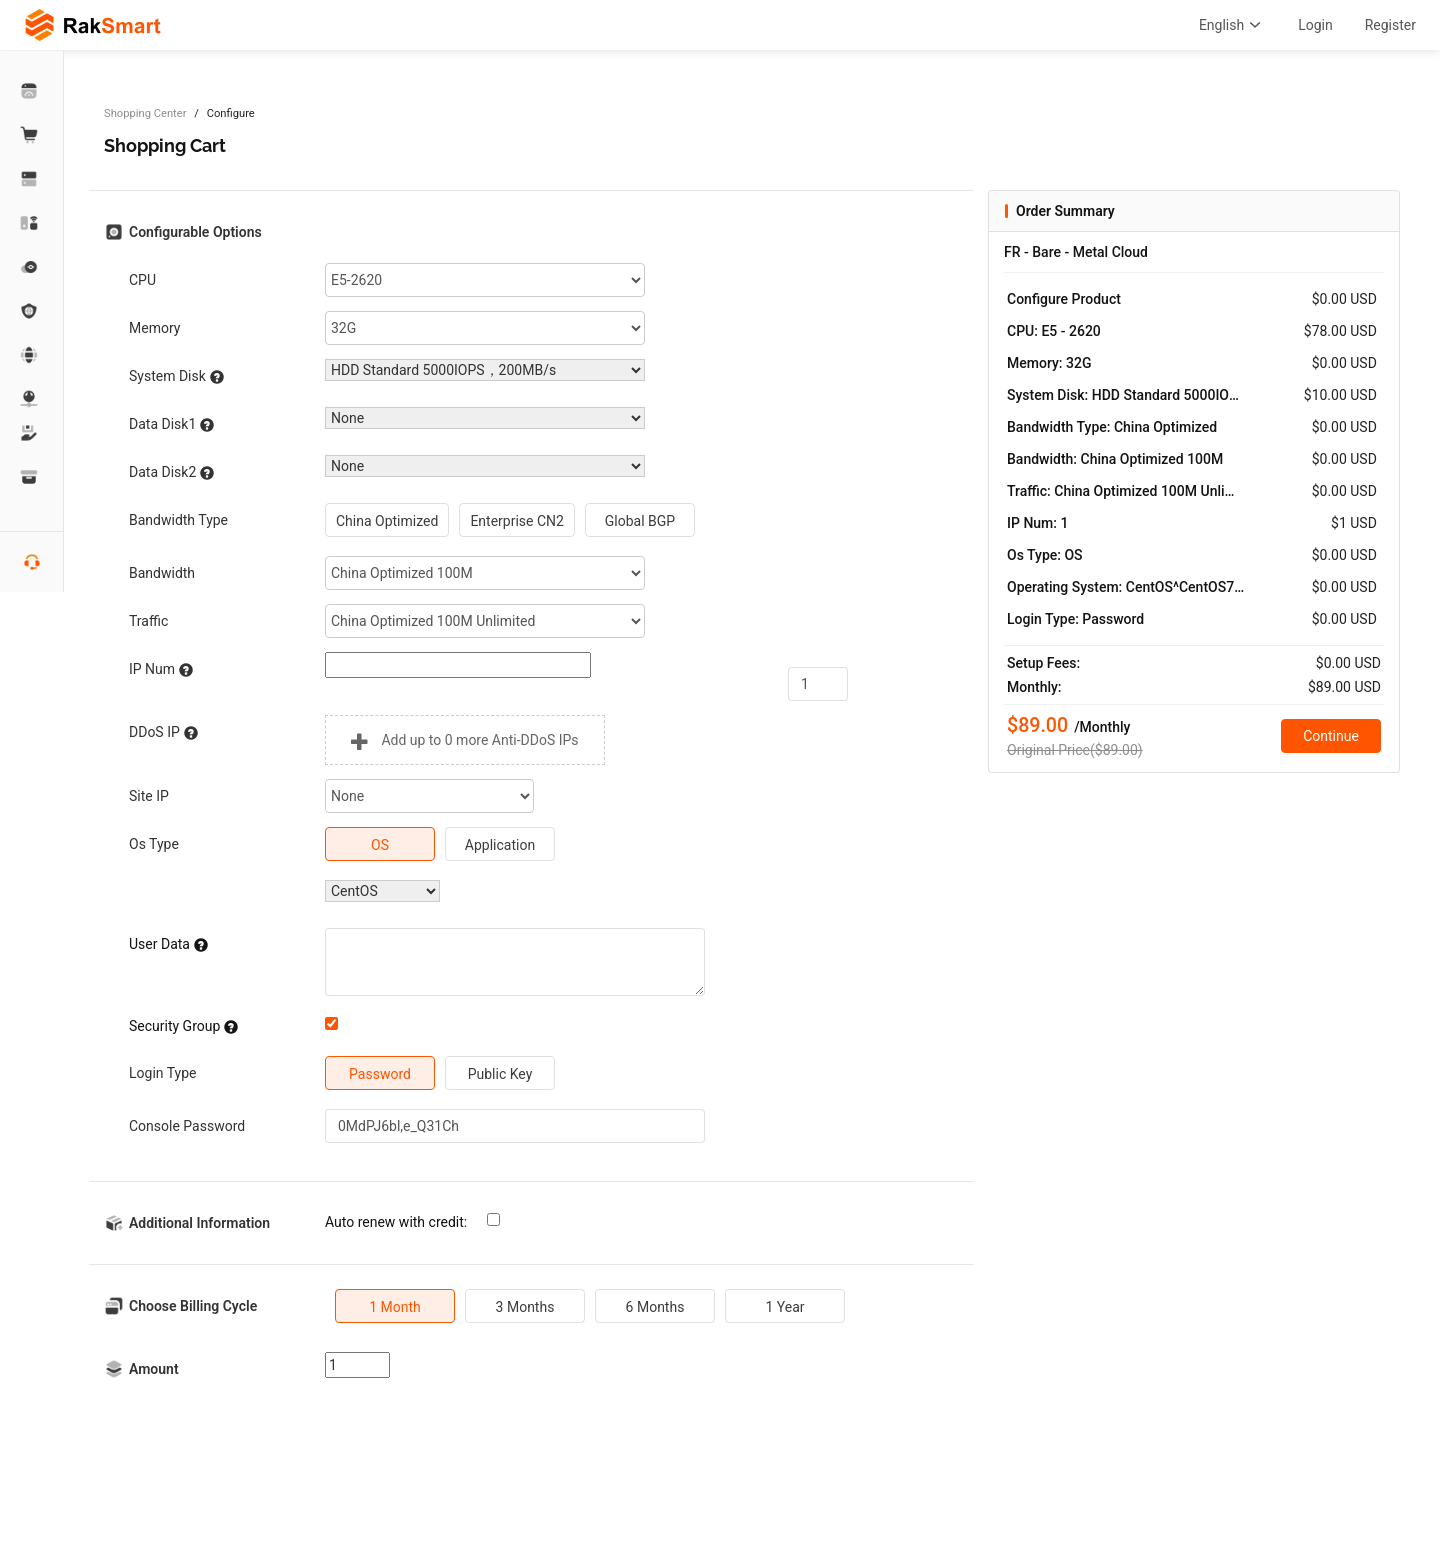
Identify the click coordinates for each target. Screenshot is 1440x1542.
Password (380, 1074)
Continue (1331, 736)
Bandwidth (162, 573)
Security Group (183, 1026)
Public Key (500, 1074)
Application (500, 845)
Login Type (163, 1073)
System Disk (176, 376)
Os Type (154, 844)
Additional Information (199, 1223)
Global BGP (640, 521)
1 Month (395, 1307)
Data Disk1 (171, 424)
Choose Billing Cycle (193, 1306)
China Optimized (387, 521)
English (1232, 25)
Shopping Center (145, 113)
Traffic (148, 621)
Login (1315, 25)
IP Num (161, 669)
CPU (142, 280)
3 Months (525, 1307)
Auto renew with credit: (396, 1222)
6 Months (655, 1307)
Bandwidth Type (178, 520)
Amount (154, 1369)
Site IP (149, 796)
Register (1390, 25)
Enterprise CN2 (517, 521)
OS (380, 845)
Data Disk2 (171, 472)
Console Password (187, 1126)
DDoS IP (163, 732)
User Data (168, 944)
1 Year (784, 1307)
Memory (154, 328)
